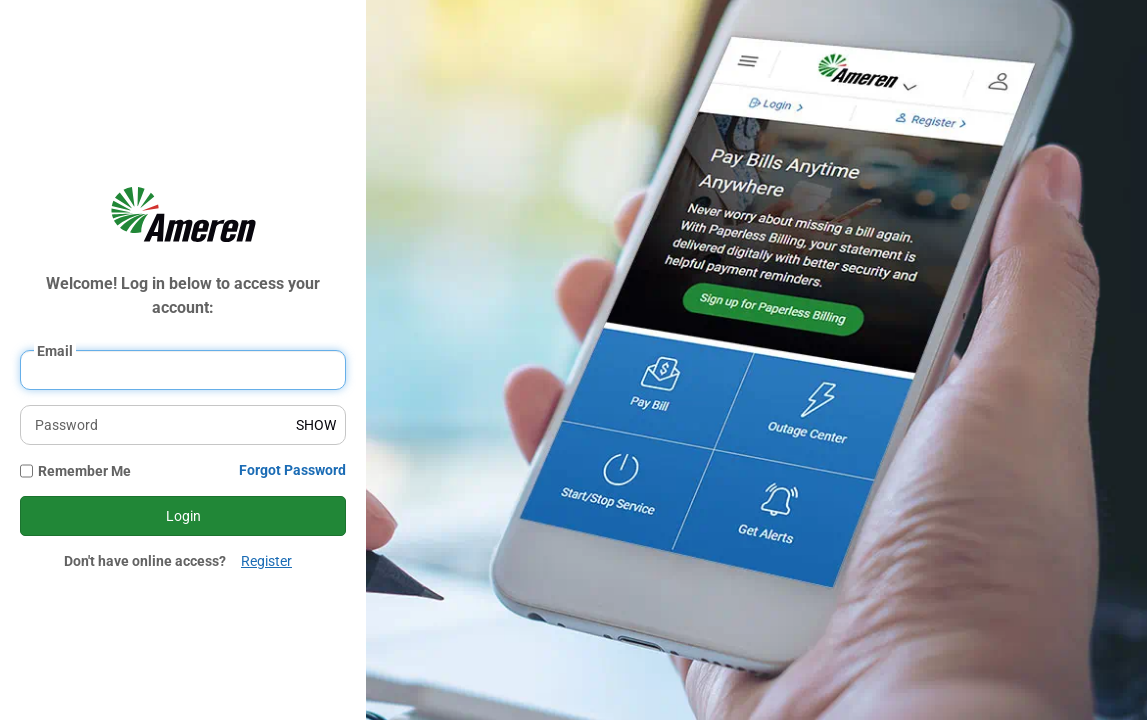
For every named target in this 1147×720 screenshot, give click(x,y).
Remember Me (84, 471)
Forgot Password (292, 470)
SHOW (316, 425)
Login (183, 516)
